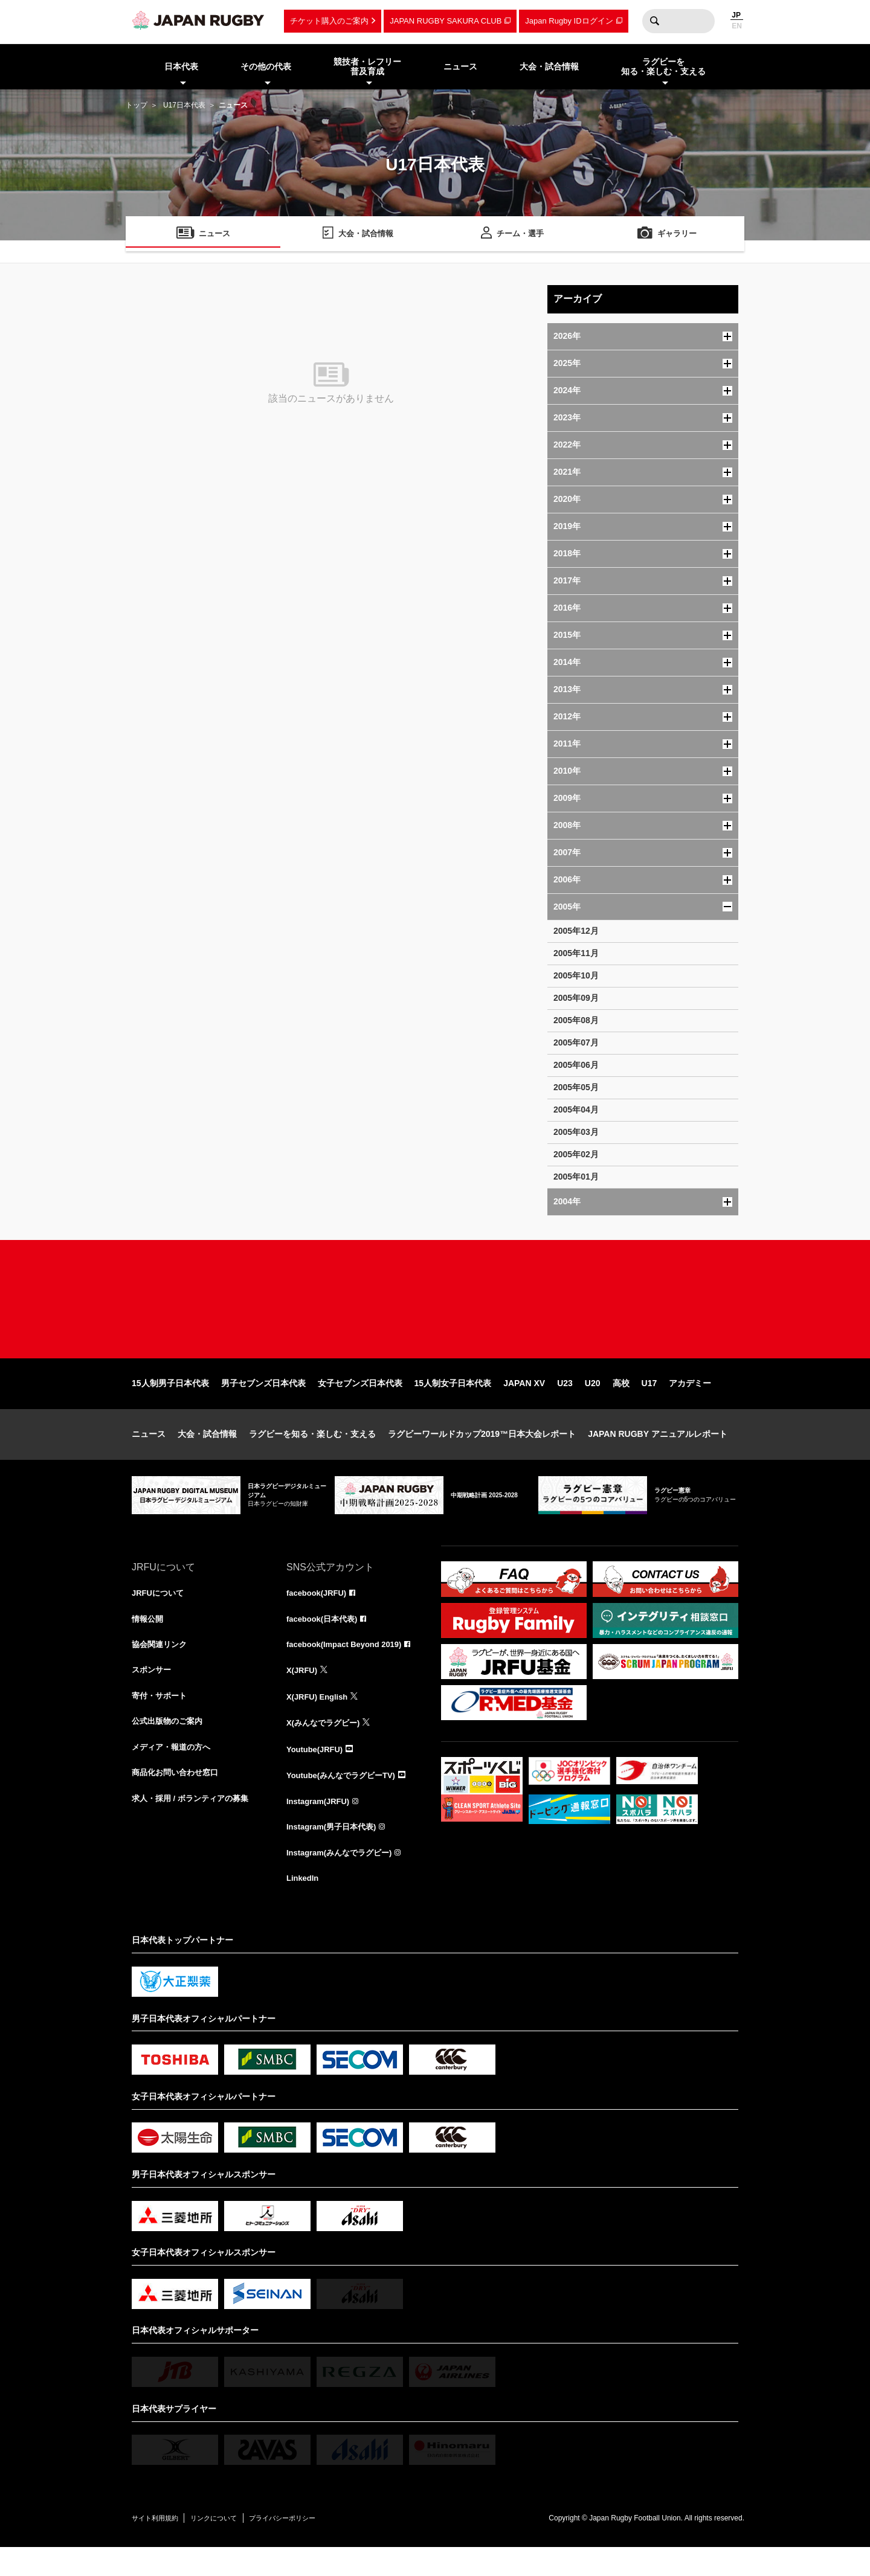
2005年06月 (576, 1065)
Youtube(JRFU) (316, 1773)
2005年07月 (576, 1042)
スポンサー (153, 1693)
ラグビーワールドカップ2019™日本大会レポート (482, 1454)
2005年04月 (576, 1109)
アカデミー (690, 1403)
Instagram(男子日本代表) (334, 1853)
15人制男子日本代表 (170, 1403)
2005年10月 (576, 975)
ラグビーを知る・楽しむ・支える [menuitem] (663, 67)
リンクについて (229, 2546)
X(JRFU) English (319, 1720)
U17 (649, 1403)
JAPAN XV (524, 1403)
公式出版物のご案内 (170, 1747)
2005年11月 (576, 953)
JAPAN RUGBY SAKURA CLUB (445, 20)
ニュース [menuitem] (460, 66)
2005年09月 (576, 998)
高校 (621, 1403)
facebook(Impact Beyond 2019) (348, 1667)
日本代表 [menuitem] (181, 66)
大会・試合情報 (207, 1454)
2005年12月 (576, 931)
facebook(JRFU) (318, 1614)
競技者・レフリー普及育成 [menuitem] (367, 67)
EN (737, 26)
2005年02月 (576, 1154)
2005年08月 (576, 1020)
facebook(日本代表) (324, 1640)
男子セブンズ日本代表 (263, 1403)
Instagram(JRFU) (320, 1826)
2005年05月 (576, 1087)
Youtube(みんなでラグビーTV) (345, 1800)
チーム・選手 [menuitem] (520, 235)
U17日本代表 (184, 105)
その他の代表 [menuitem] (265, 66)
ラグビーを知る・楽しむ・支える (312, 1454)
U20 (593, 1403)
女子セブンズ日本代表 (360, 1403)
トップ (136, 105)
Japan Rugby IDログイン (569, 20)
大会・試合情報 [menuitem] (549, 66)
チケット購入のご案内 (329, 20)
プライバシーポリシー (310, 2546)
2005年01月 (576, 1176)
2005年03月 (576, 1132)
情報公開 (149, 1640)
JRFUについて (160, 1614)
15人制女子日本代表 (453, 1403)
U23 (565, 1403)
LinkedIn (303, 1906)
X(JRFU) (303, 1693)
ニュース (149, 1454)
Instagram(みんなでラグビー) (343, 1879)
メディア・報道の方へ (174, 1773)
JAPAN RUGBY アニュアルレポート (657, 1454)
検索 (654, 21)
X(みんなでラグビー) (326, 1747)
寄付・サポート (161, 1720)
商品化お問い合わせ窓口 (178, 1800)
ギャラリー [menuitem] (677, 235)
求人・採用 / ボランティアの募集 (194, 1826)
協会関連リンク (161, 1667)
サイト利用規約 (160, 2546)
